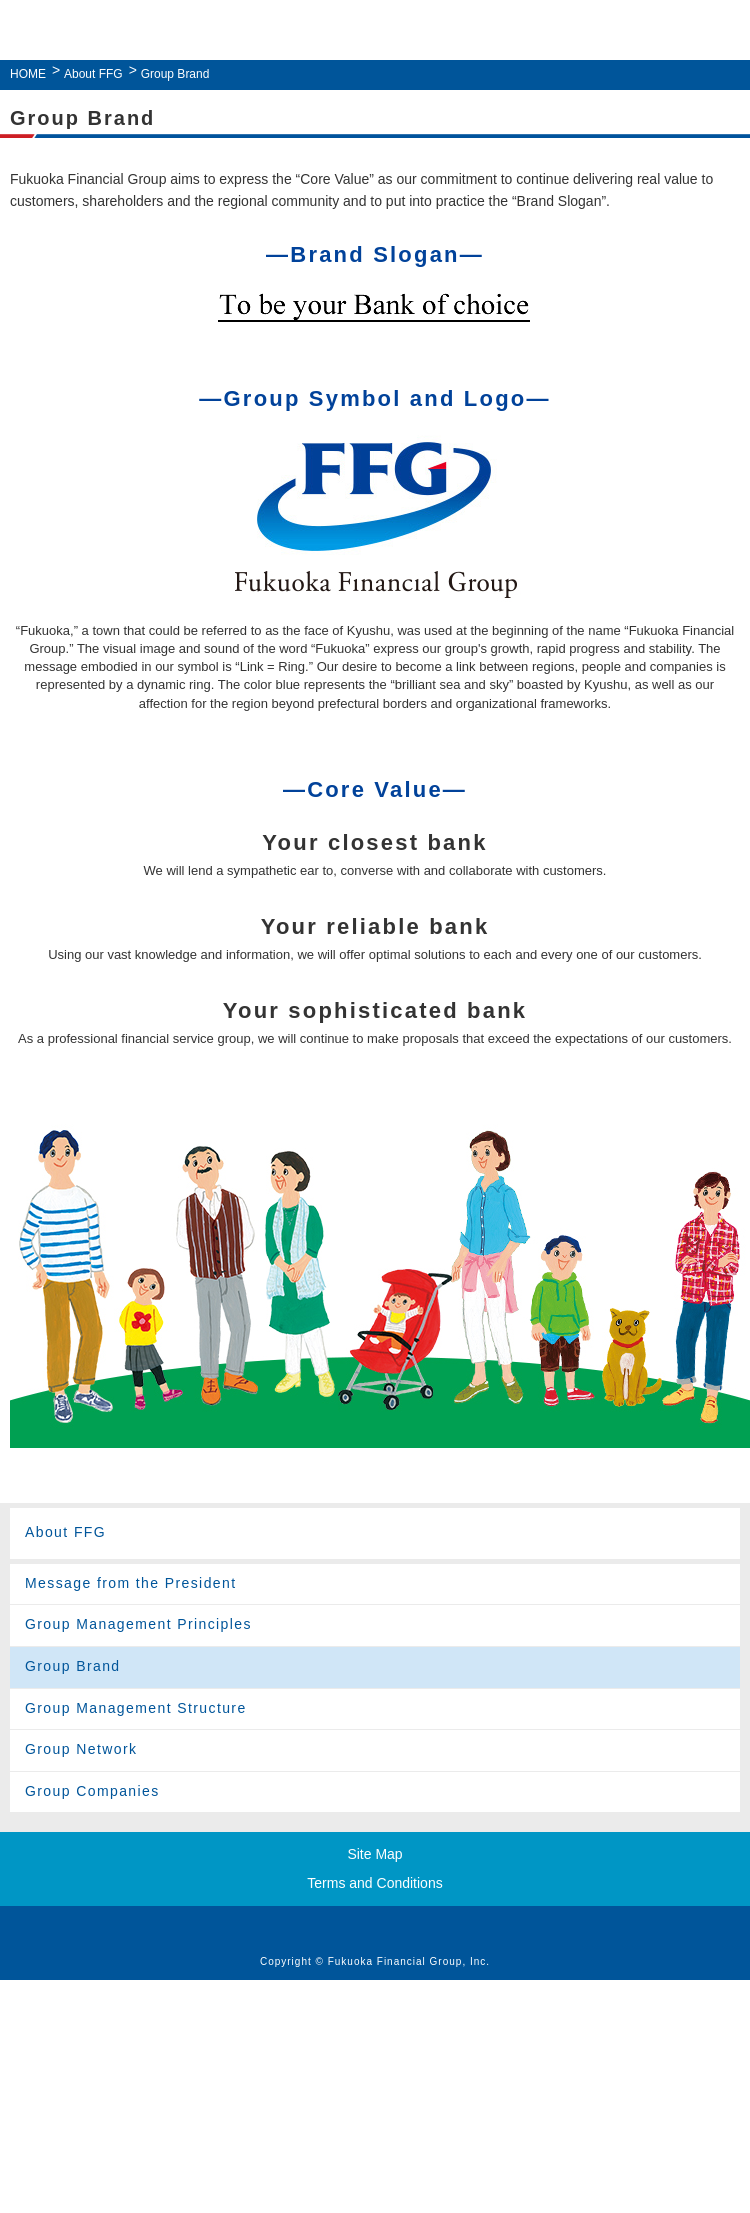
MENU (723, 30)
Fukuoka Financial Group (370, 32)
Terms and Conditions (374, 1883)
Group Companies (92, 1791)
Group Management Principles (138, 1624)
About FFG (93, 74)
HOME (28, 74)
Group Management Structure (136, 1708)
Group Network (81, 1749)
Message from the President (130, 1583)
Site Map (374, 1854)
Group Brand (73, 1666)
